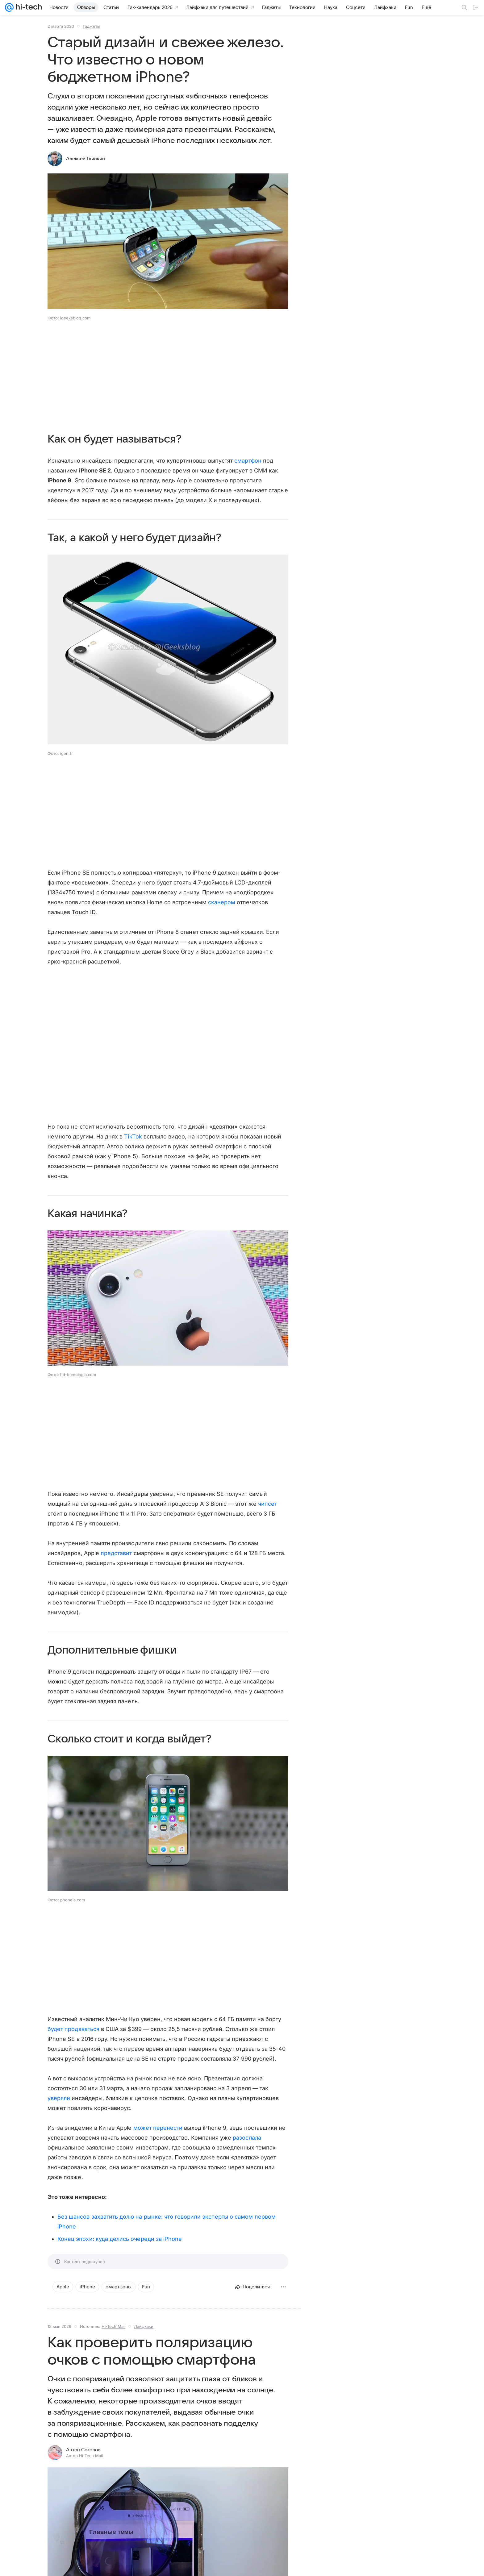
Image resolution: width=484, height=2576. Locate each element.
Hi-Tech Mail (113, 2326)
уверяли (59, 2098)
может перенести (158, 2127)
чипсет (267, 1503)
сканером (221, 902)
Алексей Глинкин (85, 158)
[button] (168, 1298)
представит (116, 1553)
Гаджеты (91, 26)
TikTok (133, 1136)
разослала (247, 2137)
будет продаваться (73, 2029)
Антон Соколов (83, 2449)
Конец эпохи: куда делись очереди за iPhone (119, 2239)
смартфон (247, 460)
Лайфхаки (143, 2326)
